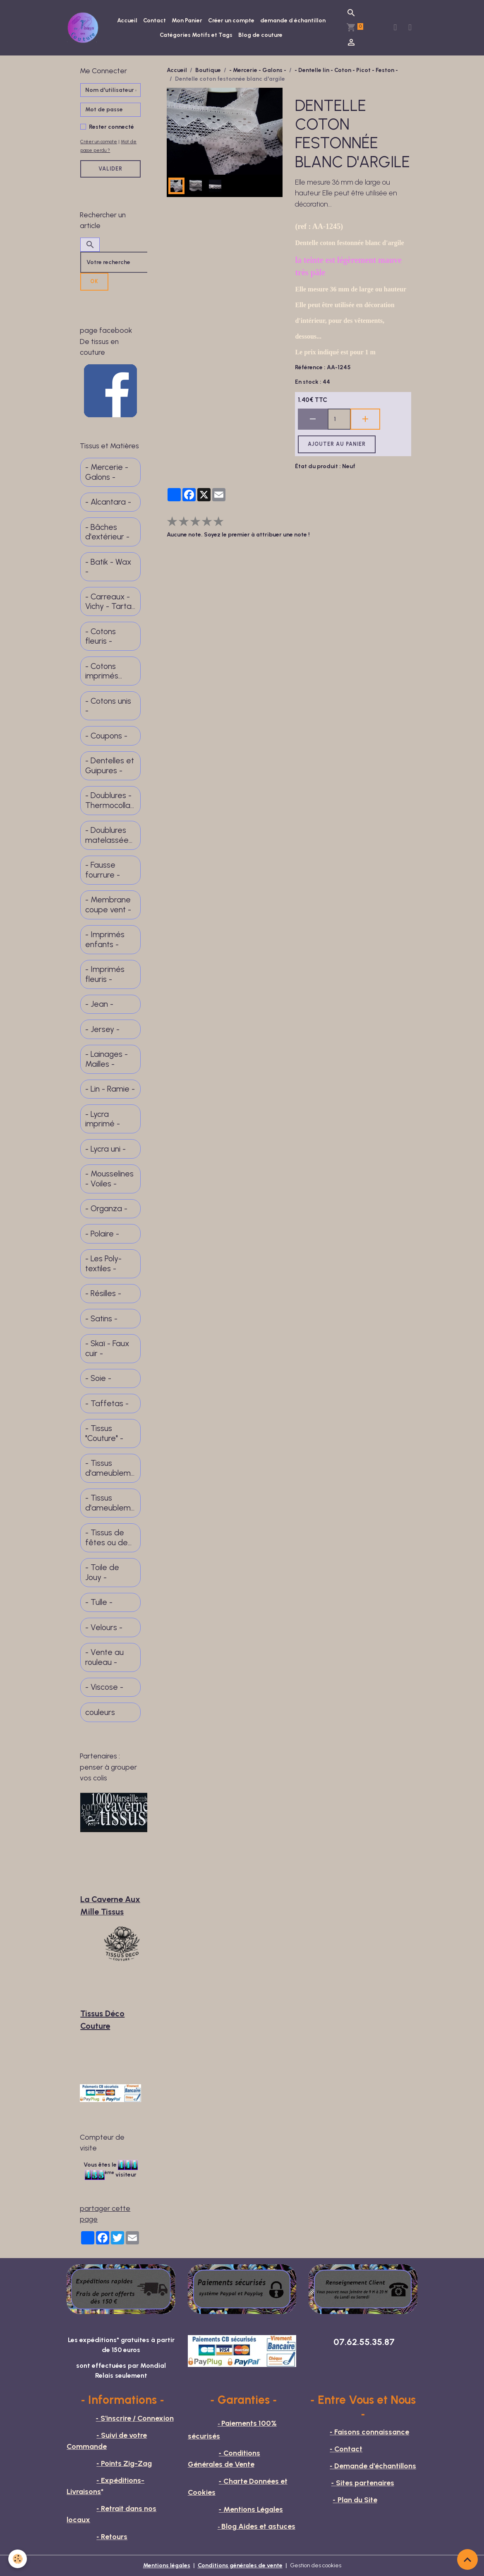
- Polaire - (102, 1234)
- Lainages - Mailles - (106, 1059)
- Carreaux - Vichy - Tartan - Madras (110, 601)
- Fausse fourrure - (102, 870)
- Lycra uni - (105, 1149)
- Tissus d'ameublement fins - (110, 1503)
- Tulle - (99, 1602)
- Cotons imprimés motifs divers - (108, 671)
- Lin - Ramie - (110, 1089)
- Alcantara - (108, 502)
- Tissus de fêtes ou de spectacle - (106, 1537)
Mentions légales (166, 2565)
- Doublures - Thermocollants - (109, 800)
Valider (110, 169)
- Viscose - (104, 1687)
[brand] (84, 27)
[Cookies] (17, 2559)
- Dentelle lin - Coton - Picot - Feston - (346, 70)
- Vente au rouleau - (104, 1657)
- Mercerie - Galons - (257, 70)
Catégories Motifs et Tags (196, 34)
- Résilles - (103, 1293)
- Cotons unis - (108, 706)
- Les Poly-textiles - (103, 1263)
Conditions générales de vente (240, 2565)
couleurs (100, 1712)
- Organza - (106, 1208)
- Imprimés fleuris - (105, 974)
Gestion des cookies (315, 2565)
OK (94, 281)
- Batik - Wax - (108, 567)
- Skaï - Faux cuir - (107, 1348)
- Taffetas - (107, 1403)
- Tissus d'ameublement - (110, 1468)
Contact (154, 20)
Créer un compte (231, 20)
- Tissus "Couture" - (104, 1433)
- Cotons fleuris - (100, 636)
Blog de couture (260, 34)
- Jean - (99, 1004)
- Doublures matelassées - (108, 835)
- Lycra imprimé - (102, 1119)
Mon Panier (187, 20)
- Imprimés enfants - (105, 939)
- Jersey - (102, 1029)
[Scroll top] (467, 2559)
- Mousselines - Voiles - (109, 1178)
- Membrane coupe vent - (108, 904)
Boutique (208, 70)
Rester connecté (111, 126)
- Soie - (98, 1378)
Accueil (127, 20)
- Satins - (101, 1318)
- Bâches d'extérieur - (107, 532)
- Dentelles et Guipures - (109, 765)
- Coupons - (106, 736)
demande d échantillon (293, 20)
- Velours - (103, 1627)
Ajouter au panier (337, 444)
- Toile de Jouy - (102, 1572)
